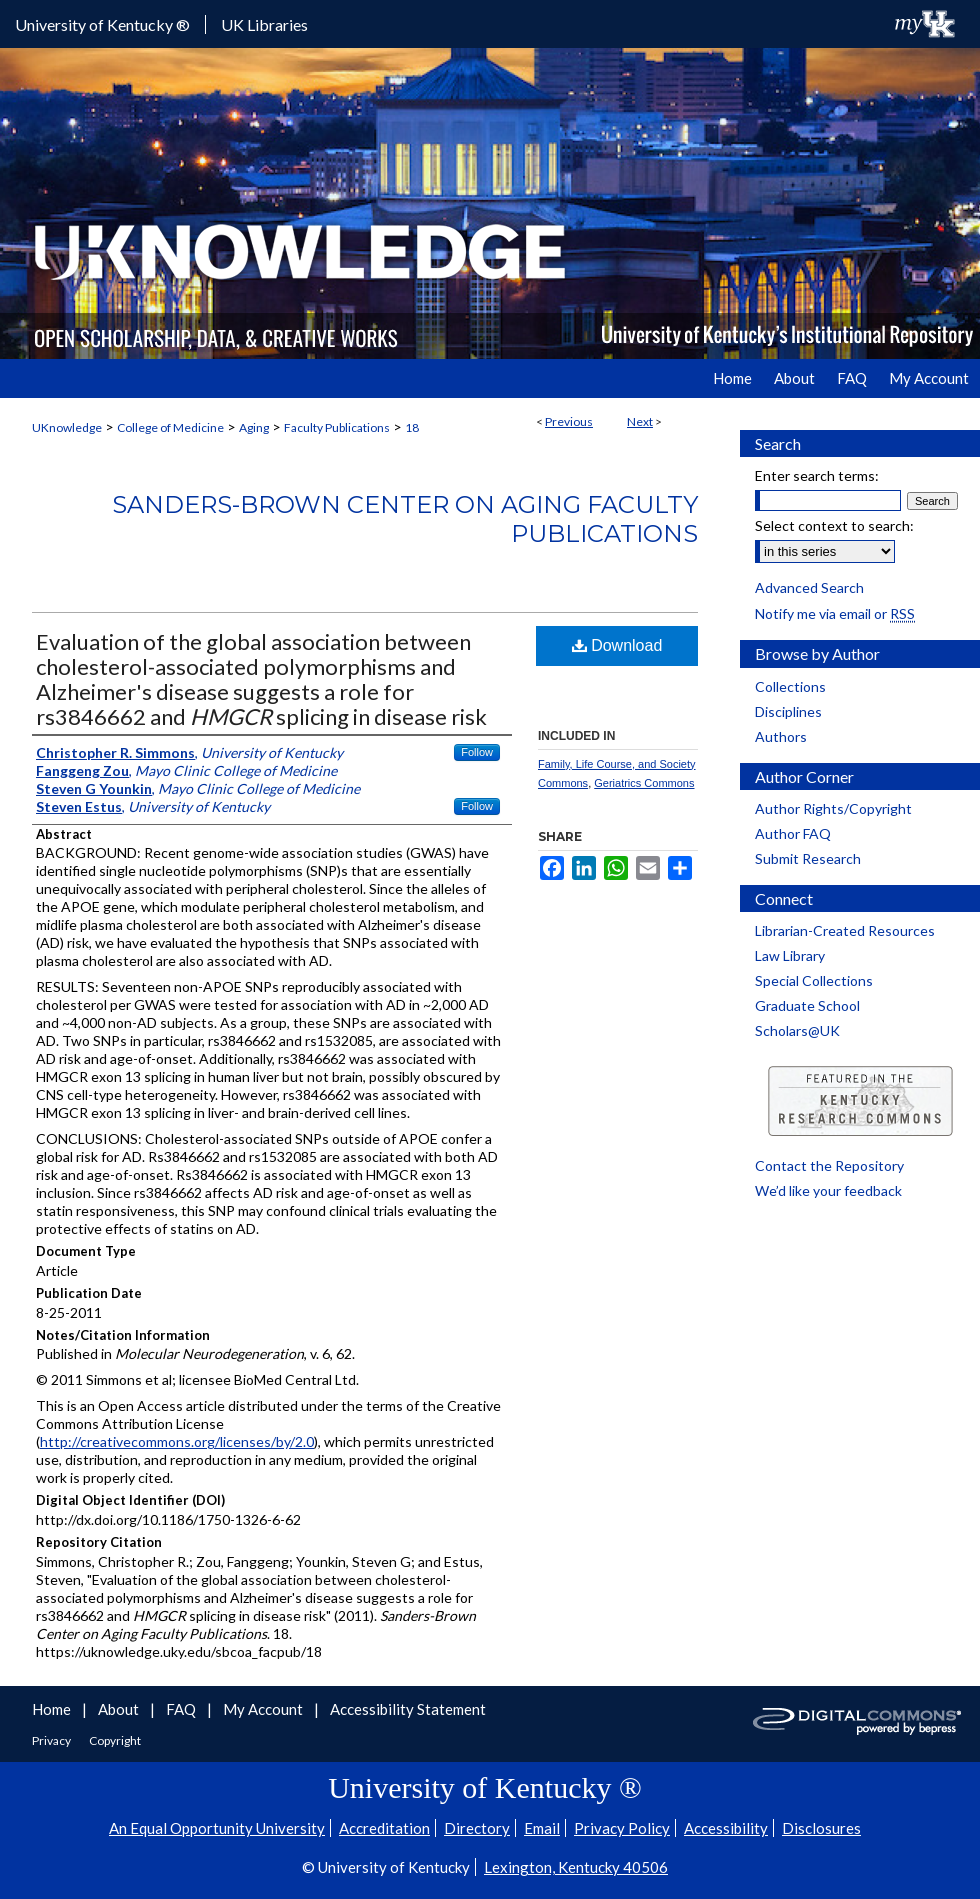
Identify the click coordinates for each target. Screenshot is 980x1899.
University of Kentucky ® (102, 24)
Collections (790, 686)
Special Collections (814, 980)
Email (542, 1828)
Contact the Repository (829, 1165)
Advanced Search (809, 587)
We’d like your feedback (828, 1190)
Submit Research (808, 858)
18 (412, 427)
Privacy (52, 1740)
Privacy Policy (622, 1828)
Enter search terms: (817, 475)
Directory (477, 1828)
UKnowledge (67, 427)
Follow (477, 752)
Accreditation (384, 1828)
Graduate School (807, 1005)
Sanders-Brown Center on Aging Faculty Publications (405, 519)
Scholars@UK (797, 1030)
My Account (264, 1709)
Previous (569, 421)
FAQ (182, 1709)
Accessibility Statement (408, 1709)
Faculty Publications (337, 427)
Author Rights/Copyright (833, 808)
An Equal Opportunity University (217, 1828)
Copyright (115, 1740)
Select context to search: (834, 525)
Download (617, 645)
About (120, 1709)
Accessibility (726, 1828)
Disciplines (788, 711)
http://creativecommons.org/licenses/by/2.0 (177, 1441)
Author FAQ (793, 833)
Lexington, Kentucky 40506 (576, 1867)
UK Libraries (264, 24)
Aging (254, 427)
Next (640, 421)
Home (53, 1709)
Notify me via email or (835, 613)
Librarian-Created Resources (845, 930)
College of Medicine (170, 427)
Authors (781, 736)
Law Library (790, 955)
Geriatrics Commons (644, 783)
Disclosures (821, 1828)
